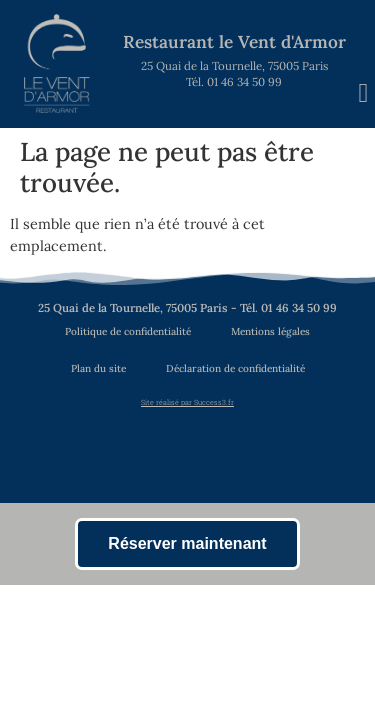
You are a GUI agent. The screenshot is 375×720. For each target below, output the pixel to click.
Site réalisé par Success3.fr (187, 402)
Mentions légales (270, 331)
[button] (363, 93)
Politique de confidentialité (128, 331)
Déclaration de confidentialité (235, 368)
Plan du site (98, 368)
